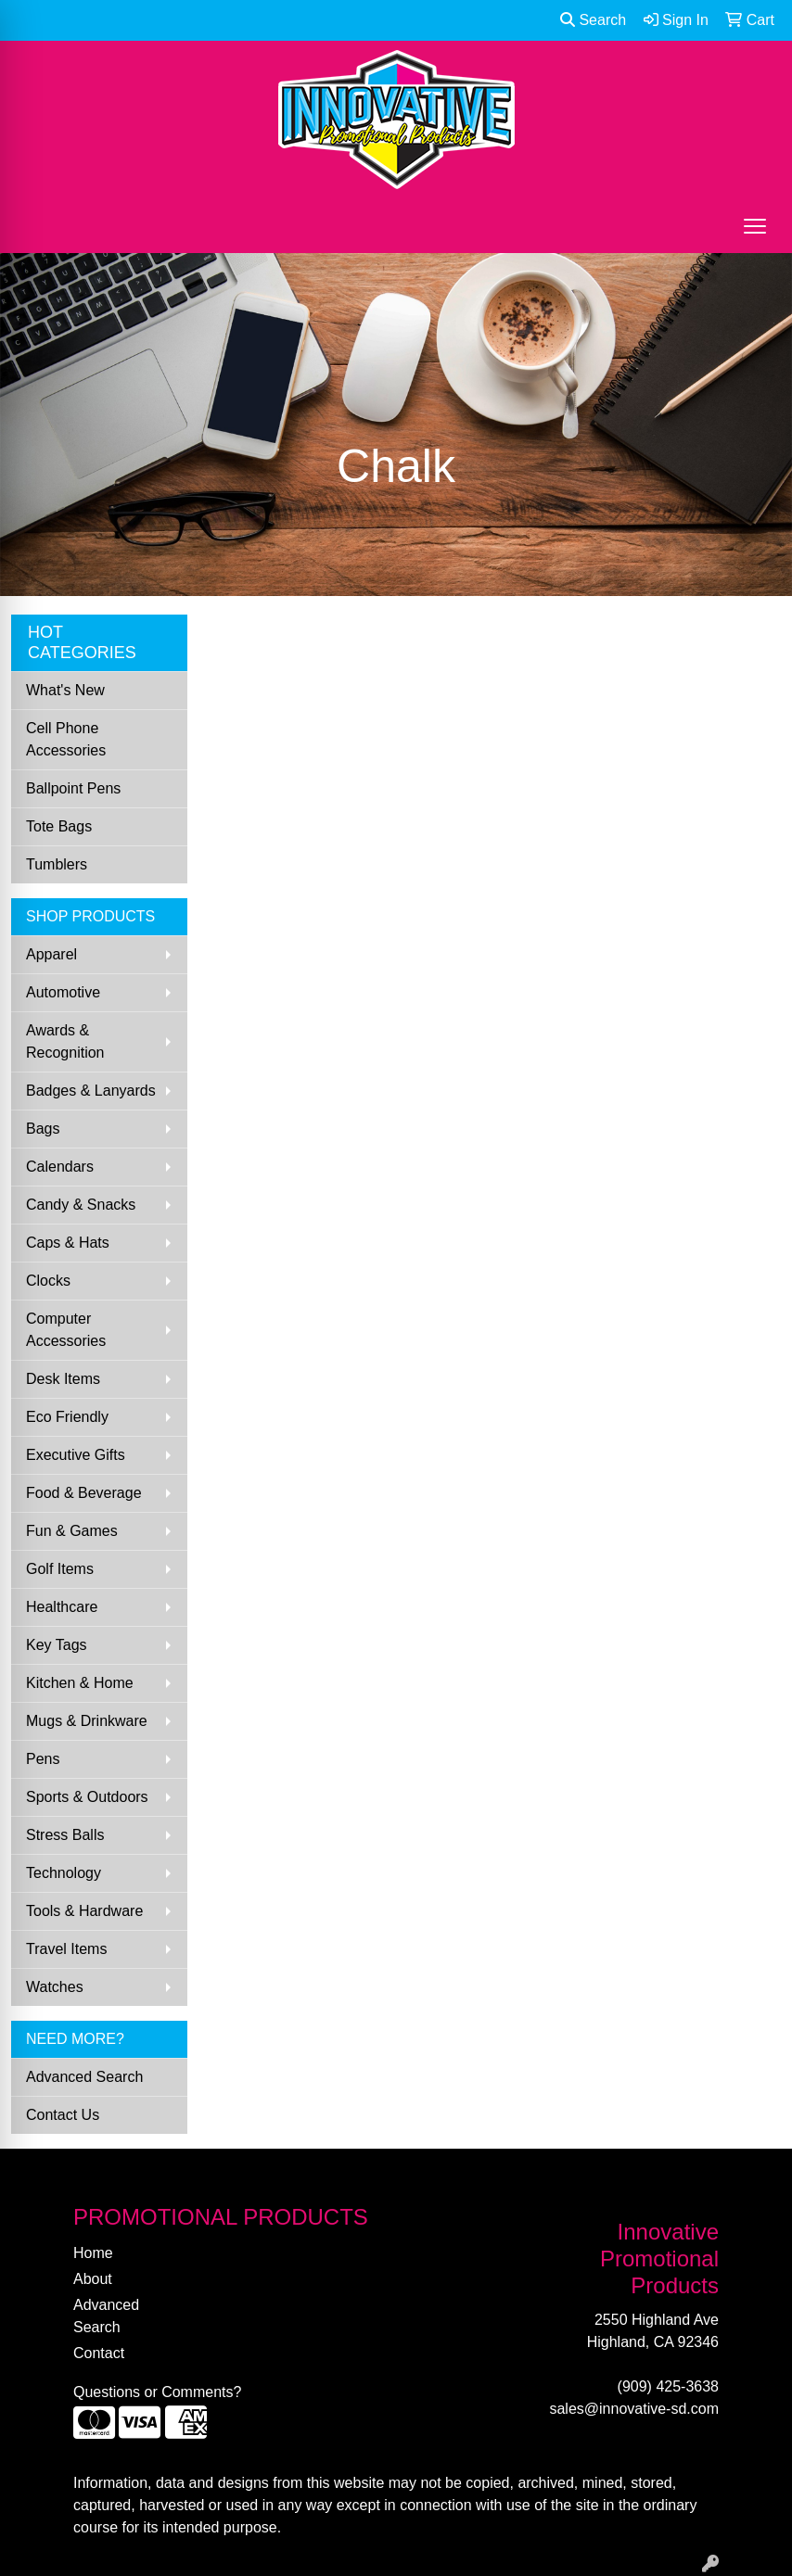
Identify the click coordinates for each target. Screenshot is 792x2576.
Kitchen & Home (80, 1683)
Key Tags (56, 1645)
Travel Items (66, 1949)
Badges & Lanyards (91, 1090)
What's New (65, 690)
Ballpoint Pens (73, 788)
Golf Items (60, 1569)
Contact (98, 2353)
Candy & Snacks (80, 1204)
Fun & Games (72, 1531)
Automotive (63, 992)
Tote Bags (59, 826)
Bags (42, 1128)
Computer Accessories (66, 1330)
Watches (54, 1987)
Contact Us (62, 2115)
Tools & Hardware (84, 1911)
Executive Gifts (75, 1455)
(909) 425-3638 (668, 2386)
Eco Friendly (67, 1417)
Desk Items (63, 1379)
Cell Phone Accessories (66, 739)
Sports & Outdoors (87, 1797)
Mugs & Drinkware (86, 1721)
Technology (63, 1873)
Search (593, 20)
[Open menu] (754, 226)
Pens (42, 1759)
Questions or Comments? (157, 2392)
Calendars (60, 1166)
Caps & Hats (67, 1242)
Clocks (48, 1280)
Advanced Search (84, 2077)
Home (93, 2253)
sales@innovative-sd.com (634, 2409)
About (92, 2279)
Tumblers (56, 864)
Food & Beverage (84, 1493)
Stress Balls (65, 1835)
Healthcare (61, 1607)
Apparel (51, 954)
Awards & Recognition (65, 1041)
